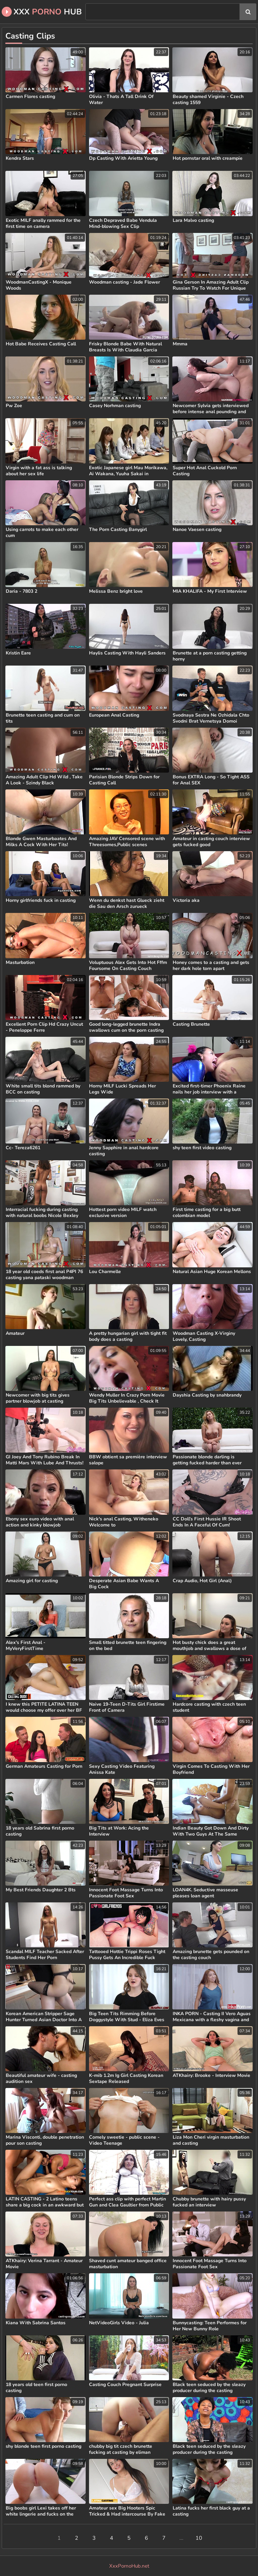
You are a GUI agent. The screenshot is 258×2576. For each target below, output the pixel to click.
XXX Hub (42, 12)
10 (199, 2538)
